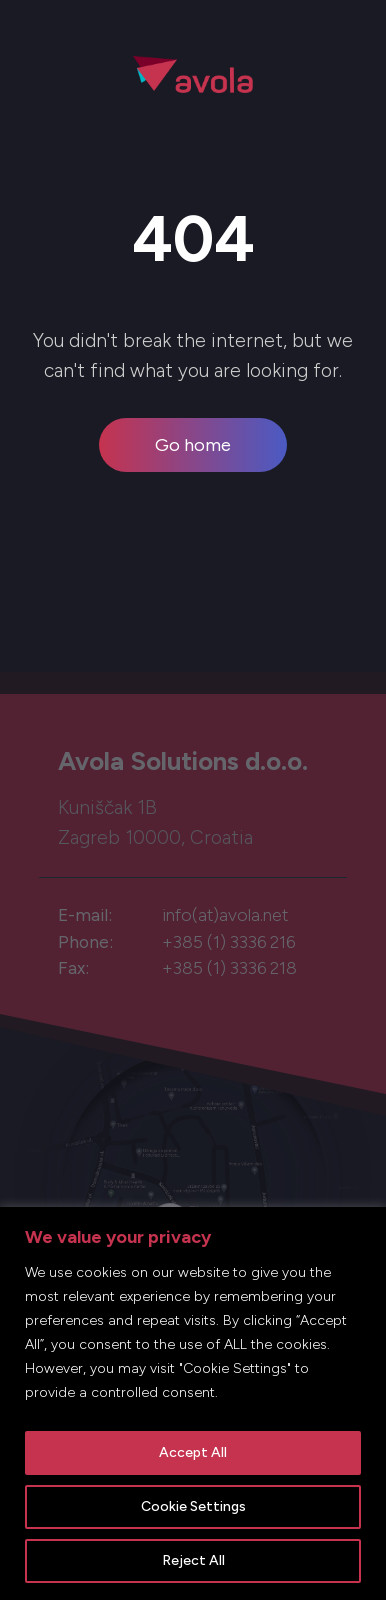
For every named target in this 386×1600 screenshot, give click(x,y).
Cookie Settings (193, 1506)
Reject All (193, 1560)
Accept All (193, 1452)
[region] (193, 1403)
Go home (193, 445)
